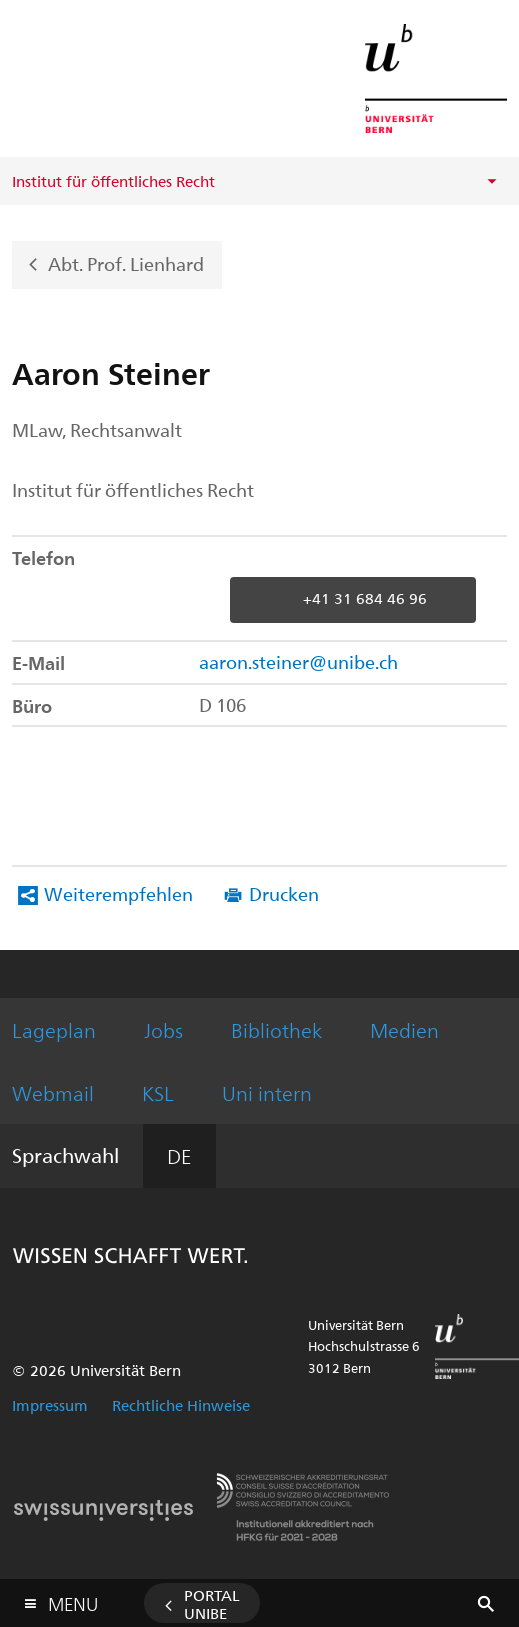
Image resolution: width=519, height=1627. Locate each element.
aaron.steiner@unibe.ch (298, 661)
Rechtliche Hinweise (181, 1405)
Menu (73, 1599)
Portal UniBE (212, 1604)
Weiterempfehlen (118, 893)
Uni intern (267, 1092)
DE (179, 1155)
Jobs (163, 1029)
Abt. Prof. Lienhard (126, 262)
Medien (404, 1029)
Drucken (284, 893)
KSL (158, 1092)
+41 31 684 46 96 (365, 598)
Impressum (50, 1405)
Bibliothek (276, 1029)
